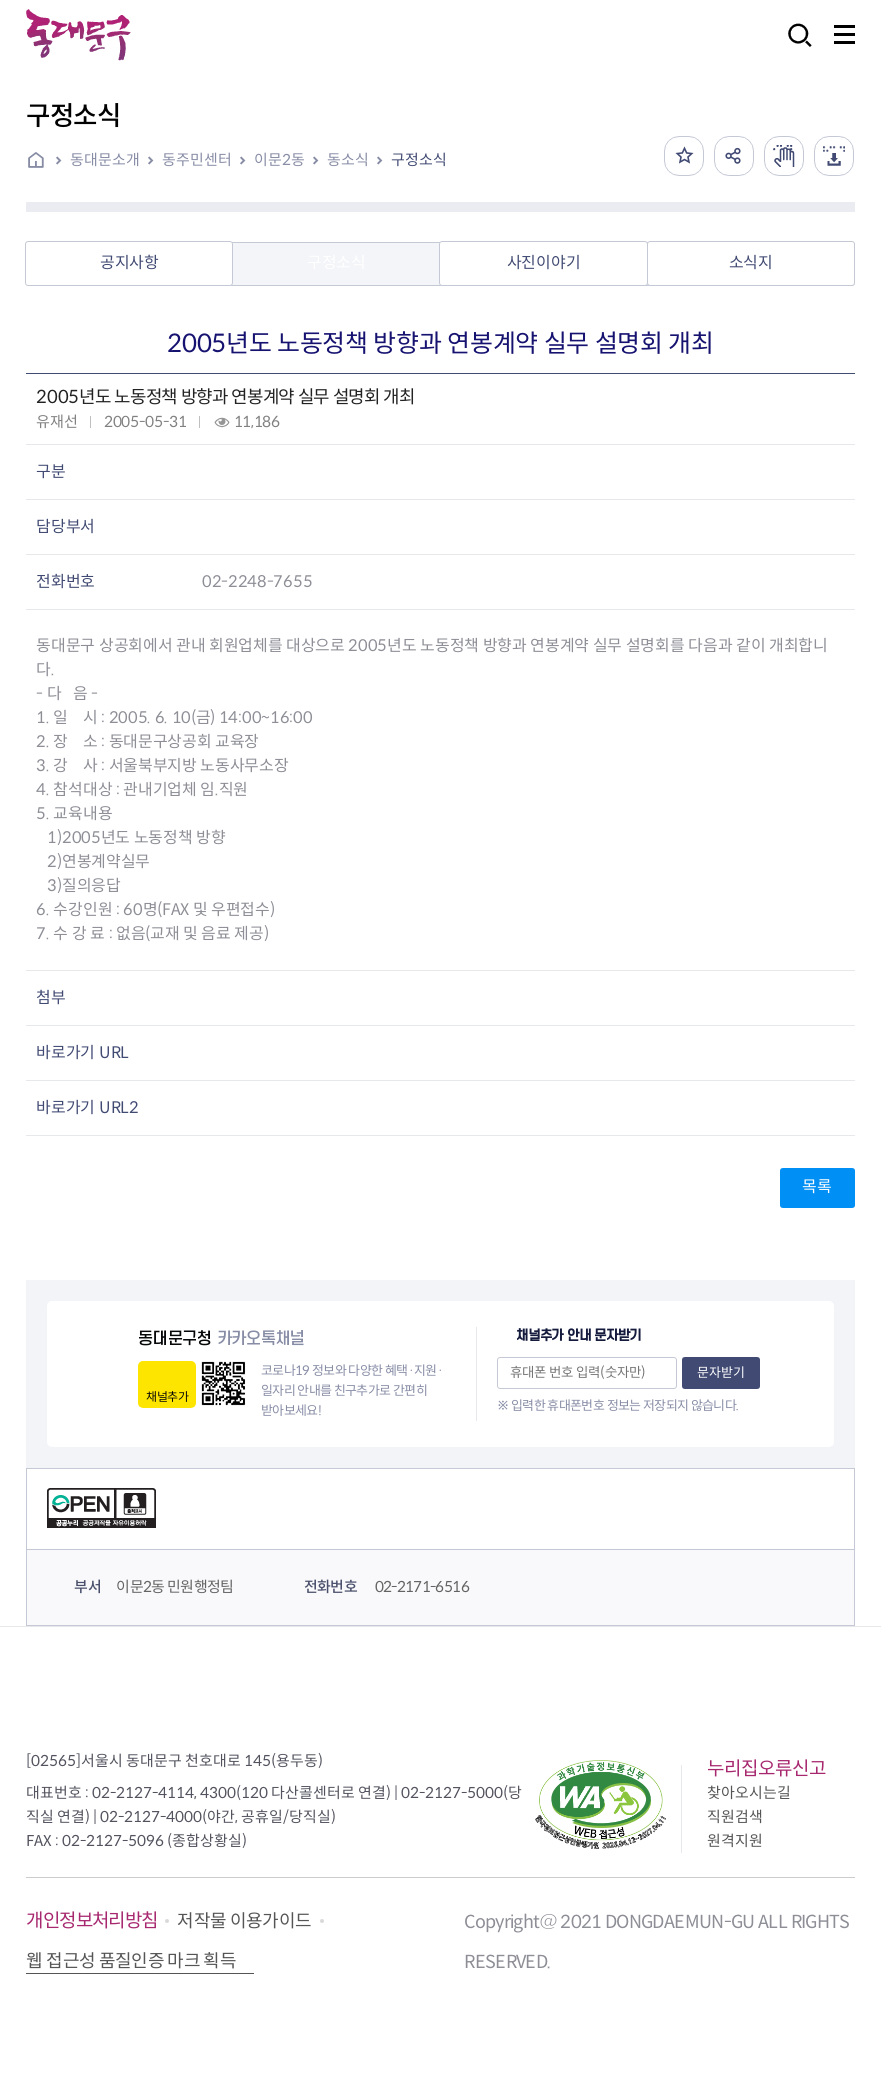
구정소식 (419, 159)
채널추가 (166, 1396)
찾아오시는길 (749, 1792)
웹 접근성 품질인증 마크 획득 (131, 1961)
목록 (816, 1186)
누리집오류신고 (766, 1768)
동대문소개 (105, 159)
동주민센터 (197, 159)
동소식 (348, 159)
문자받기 (721, 1372)
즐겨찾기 (684, 156)
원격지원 (735, 1840)
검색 (794, 48)
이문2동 (279, 159)
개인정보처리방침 (91, 1920)
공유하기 (734, 156)
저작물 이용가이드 (244, 1921)
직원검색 (735, 1816)
